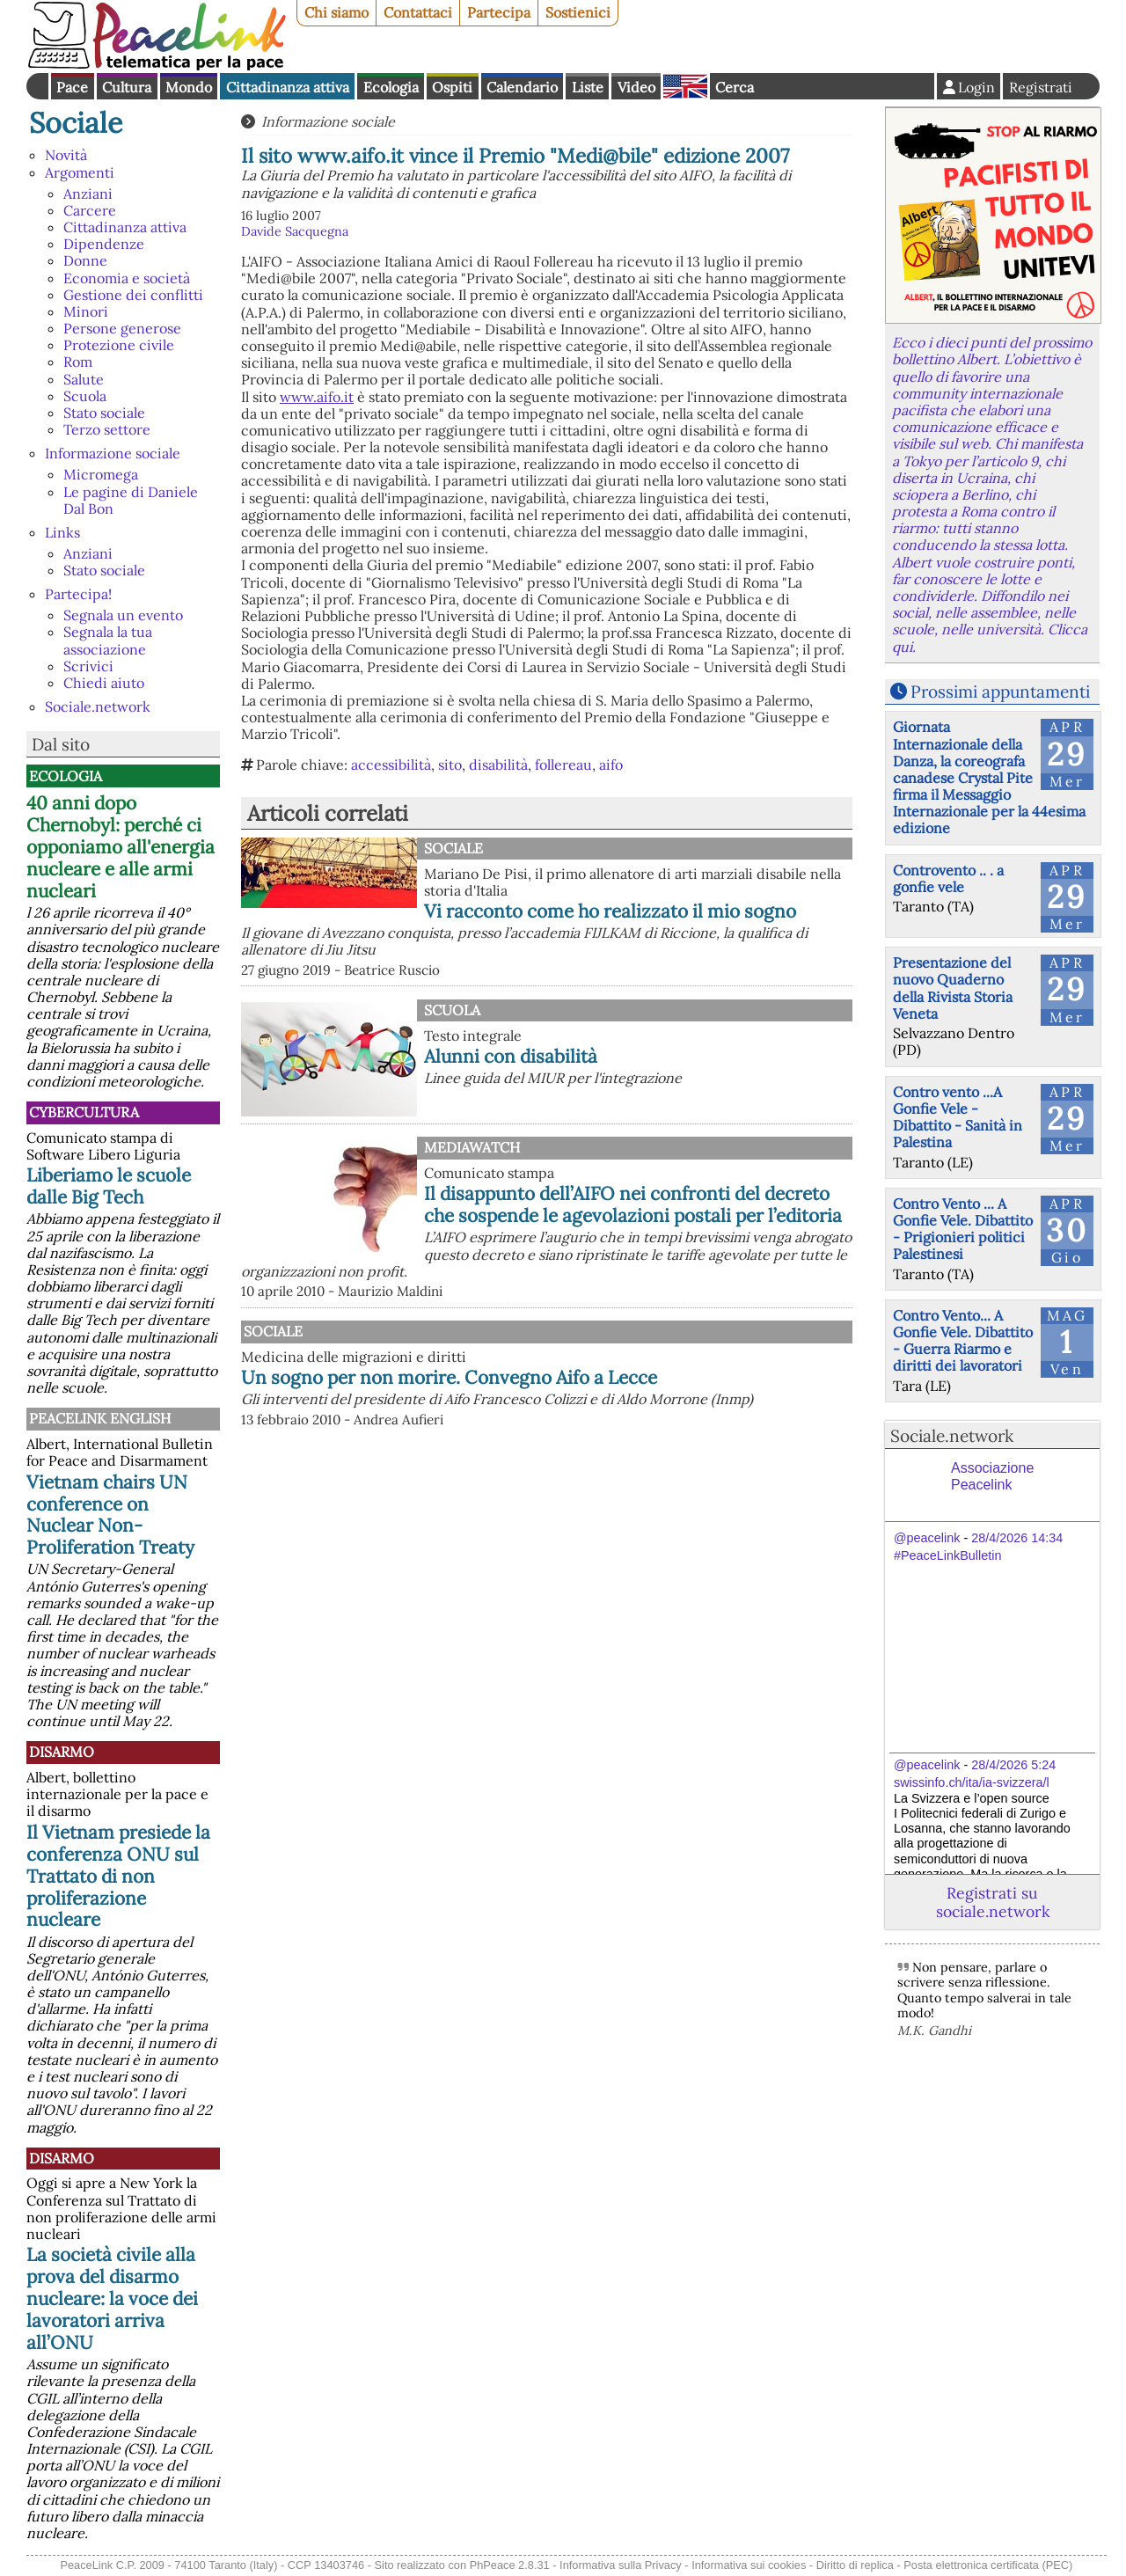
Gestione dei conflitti (133, 295)
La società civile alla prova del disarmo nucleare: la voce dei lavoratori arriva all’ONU (112, 2298)
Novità (66, 155)
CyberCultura (84, 1112)
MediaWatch (472, 1147)
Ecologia (391, 87)
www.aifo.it (317, 397)
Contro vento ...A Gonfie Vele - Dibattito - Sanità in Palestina (957, 1117)
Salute (83, 379)
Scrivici (88, 666)
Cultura (126, 87)
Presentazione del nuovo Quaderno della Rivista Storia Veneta (953, 988)
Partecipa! (78, 594)
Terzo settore (106, 429)
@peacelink (927, 1538)
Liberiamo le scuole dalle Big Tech (108, 1186)
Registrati (1040, 87)
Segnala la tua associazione (107, 640)
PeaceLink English (100, 1418)
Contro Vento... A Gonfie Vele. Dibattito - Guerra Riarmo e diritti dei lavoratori (963, 1340)
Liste (587, 87)
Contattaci (418, 12)
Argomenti (79, 172)
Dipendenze (103, 243)
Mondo (188, 87)
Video (636, 87)
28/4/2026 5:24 (1013, 1765)
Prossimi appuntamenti (1000, 691)
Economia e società (126, 278)
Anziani (88, 193)
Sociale (75, 123)
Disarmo (61, 1751)
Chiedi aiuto (103, 683)
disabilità (498, 764)
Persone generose (122, 328)
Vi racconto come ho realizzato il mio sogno (610, 911)
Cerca (734, 87)
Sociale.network (97, 706)
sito (450, 764)
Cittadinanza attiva (287, 87)
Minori (85, 311)
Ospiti (452, 87)
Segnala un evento (123, 615)
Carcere (89, 210)
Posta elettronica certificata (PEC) (987, 2565)
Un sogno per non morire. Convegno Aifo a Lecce (449, 1377)
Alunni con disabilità (510, 1056)
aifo (611, 764)
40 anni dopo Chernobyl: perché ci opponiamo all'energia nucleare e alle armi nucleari (120, 847)
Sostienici (578, 12)
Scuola (84, 396)
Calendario (522, 87)
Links (62, 532)
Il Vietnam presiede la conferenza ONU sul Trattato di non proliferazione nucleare (118, 1876)
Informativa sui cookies (748, 2565)
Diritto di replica (855, 2565)
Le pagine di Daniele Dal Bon (130, 500)
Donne (85, 260)
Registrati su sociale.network (992, 1902)
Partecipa (498, 12)
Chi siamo (336, 12)
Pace (72, 87)
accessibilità (391, 764)
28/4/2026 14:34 (1017, 1538)
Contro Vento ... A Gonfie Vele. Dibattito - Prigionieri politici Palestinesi (963, 1229)
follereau (563, 764)
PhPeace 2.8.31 (510, 2565)
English (685, 86)
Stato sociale (104, 412)
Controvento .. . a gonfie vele (948, 878)
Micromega (100, 474)
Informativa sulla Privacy (620, 2565)
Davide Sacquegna (294, 231)
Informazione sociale (112, 453)
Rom (77, 361)
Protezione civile (118, 345)
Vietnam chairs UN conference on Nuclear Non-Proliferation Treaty (110, 1515)
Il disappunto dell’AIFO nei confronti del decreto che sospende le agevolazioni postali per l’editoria (633, 1204)
